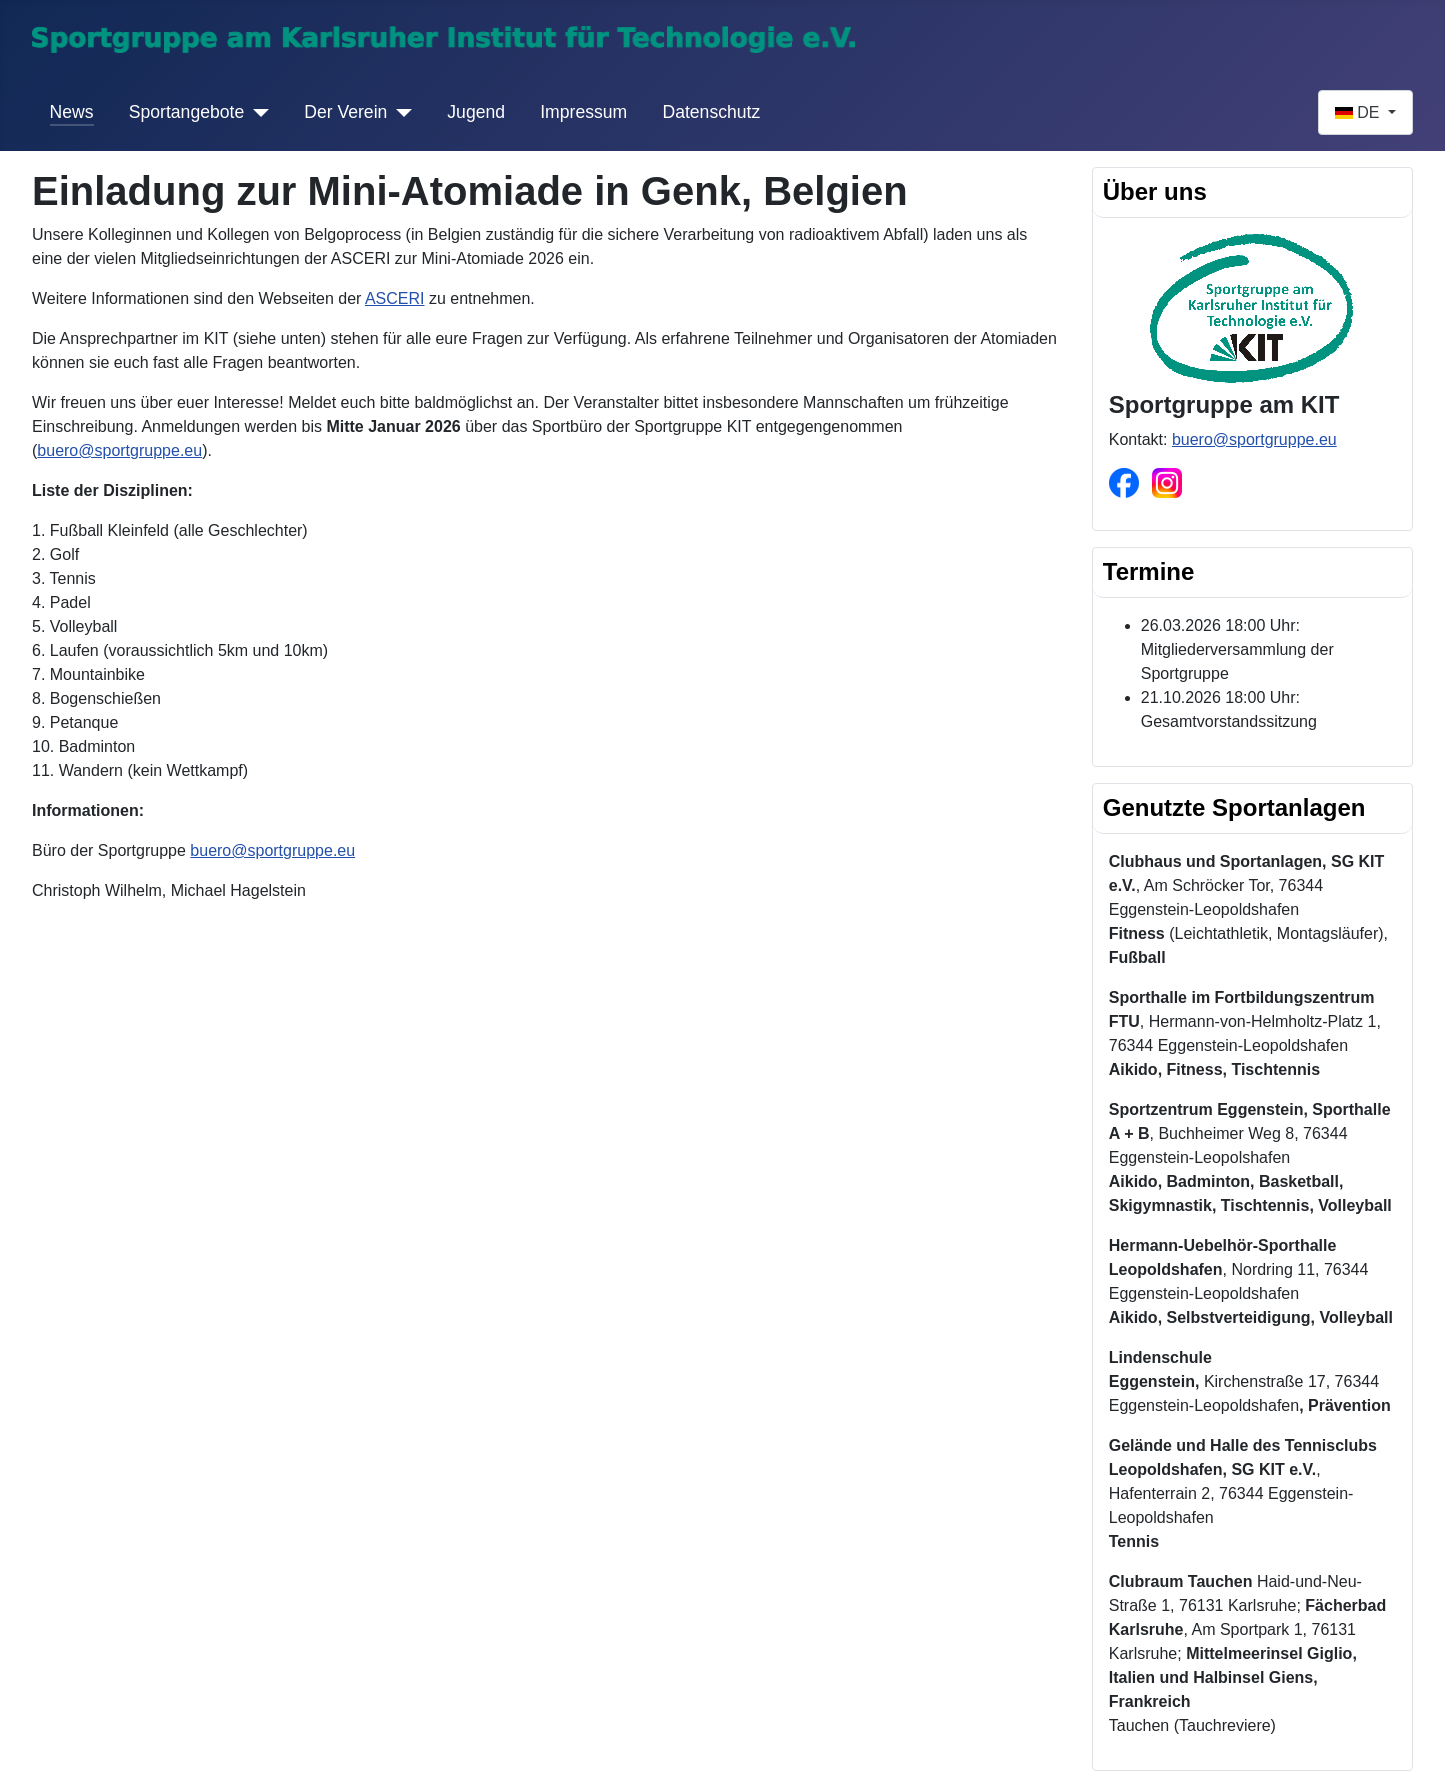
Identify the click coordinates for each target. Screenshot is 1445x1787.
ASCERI (395, 298)
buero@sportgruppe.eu (119, 450)
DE (1359, 112)
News (72, 112)
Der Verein (345, 112)
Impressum (583, 112)
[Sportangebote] (256, 112)
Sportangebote (186, 112)
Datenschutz (711, 112)
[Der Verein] (399, 112)
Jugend (476, 112)
